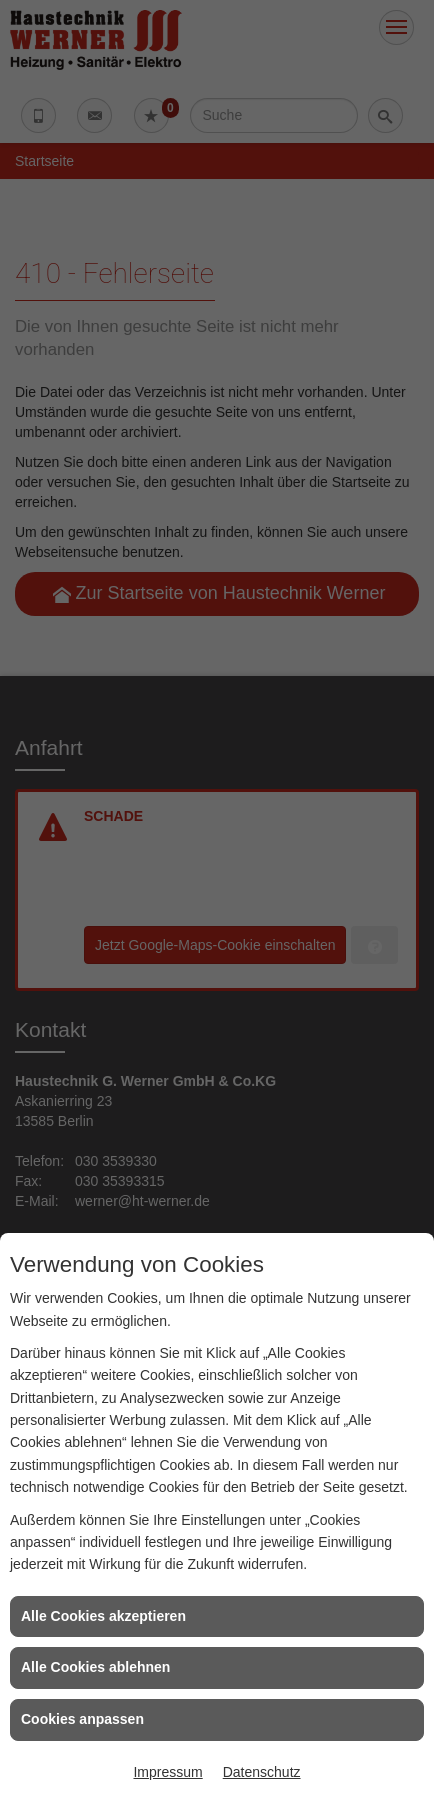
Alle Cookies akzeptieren (103, 1616)
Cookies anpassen (82, 1719)
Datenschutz (262, 1772)
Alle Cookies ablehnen (95, 1667)
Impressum (167, 1772)
